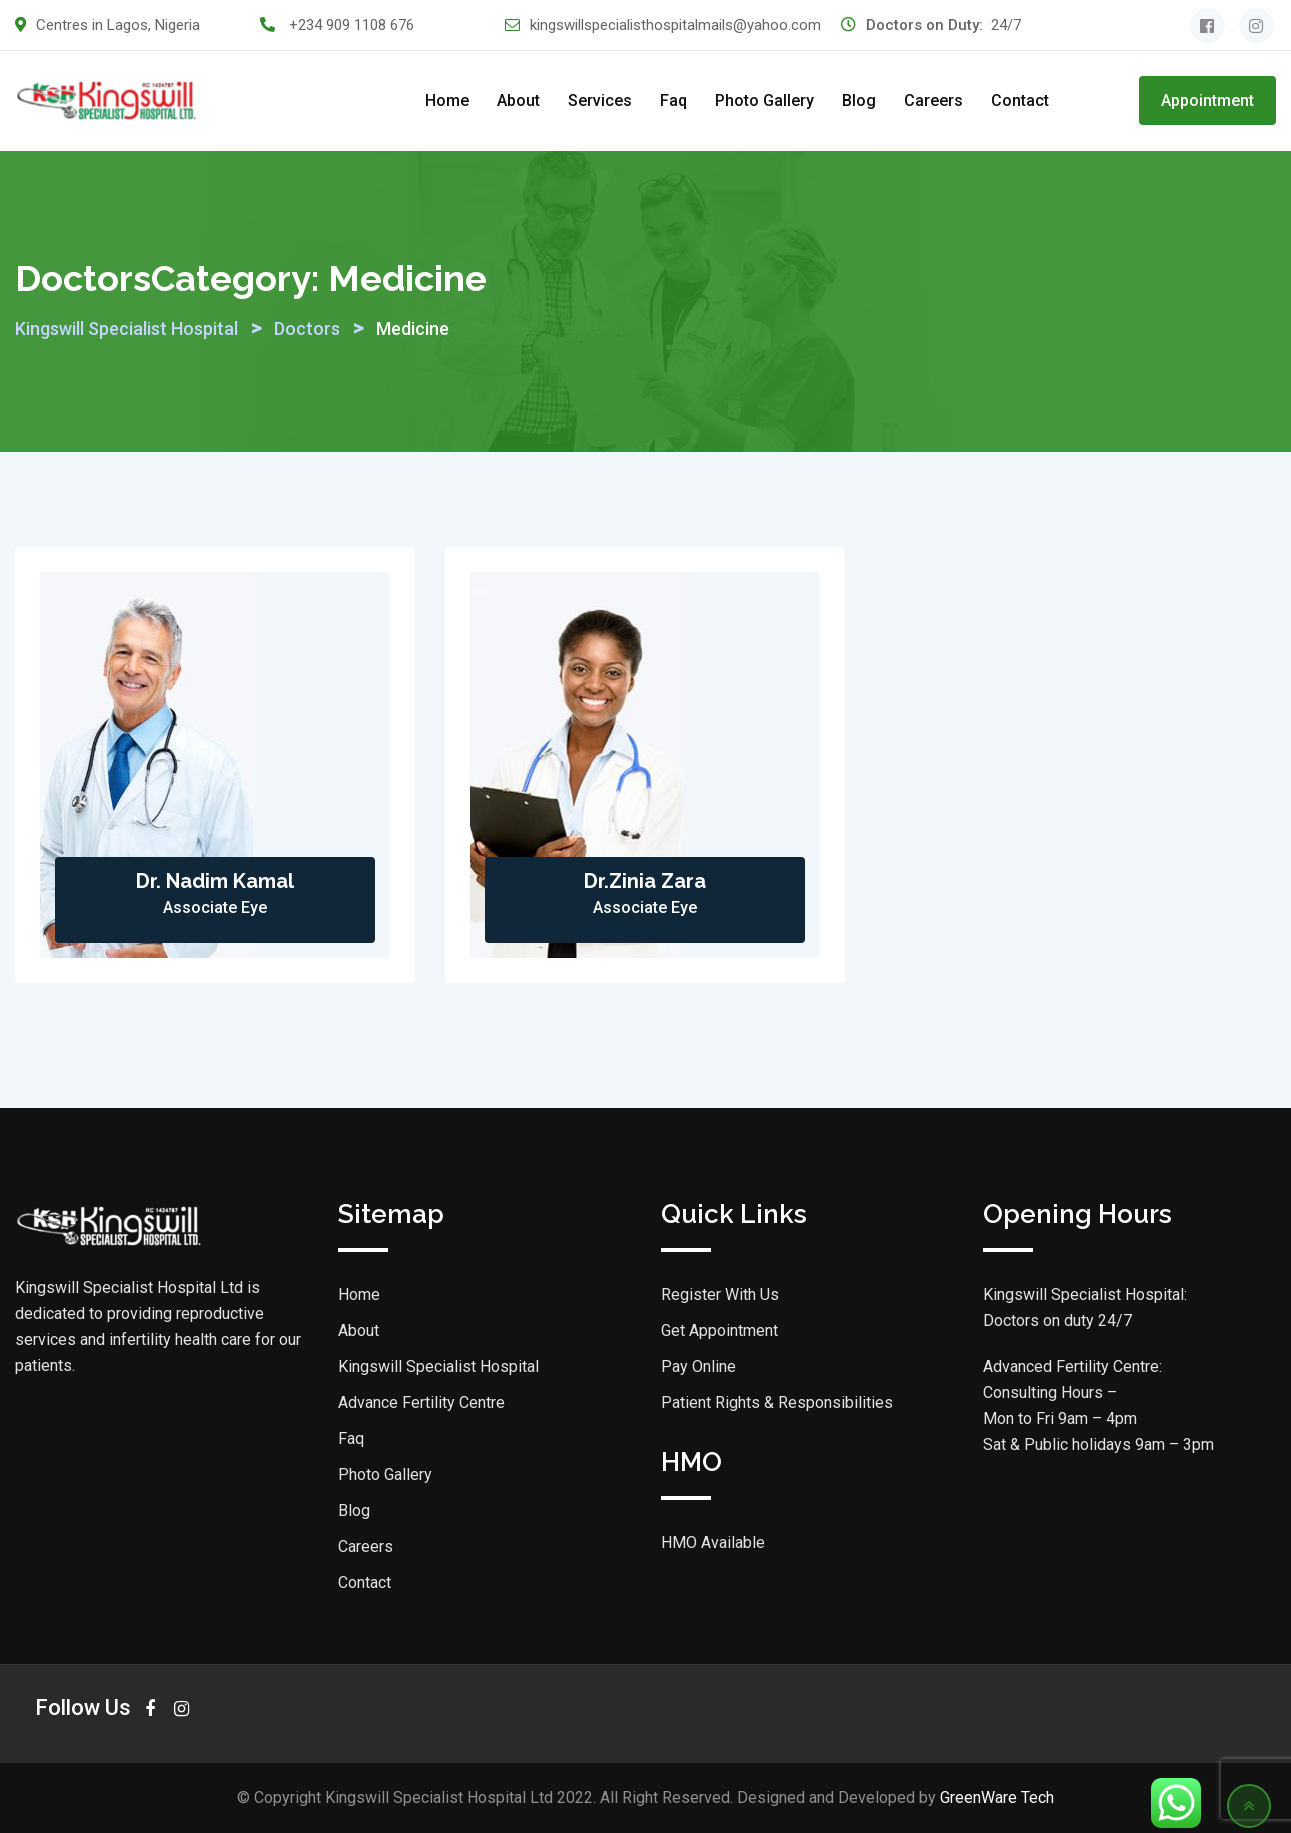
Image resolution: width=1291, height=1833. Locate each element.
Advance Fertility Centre (421, 1402)
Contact (1020, 100)
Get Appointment (719, 1330)
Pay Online (698, 1366)
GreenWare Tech (997, 1797)
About (518, 100)
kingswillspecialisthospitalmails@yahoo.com (675, 25)
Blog (859, 100)
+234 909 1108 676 (351, 25)
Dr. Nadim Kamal (215, 881)
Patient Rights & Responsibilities (777, 1402)
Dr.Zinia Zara (645, 881)
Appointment (1207, 100)
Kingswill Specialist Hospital (438, 1366)
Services (600, 100)
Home (447, 100)
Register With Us (720, 1294)
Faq (673, 100)
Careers (933, 100)
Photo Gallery (764, 100)
